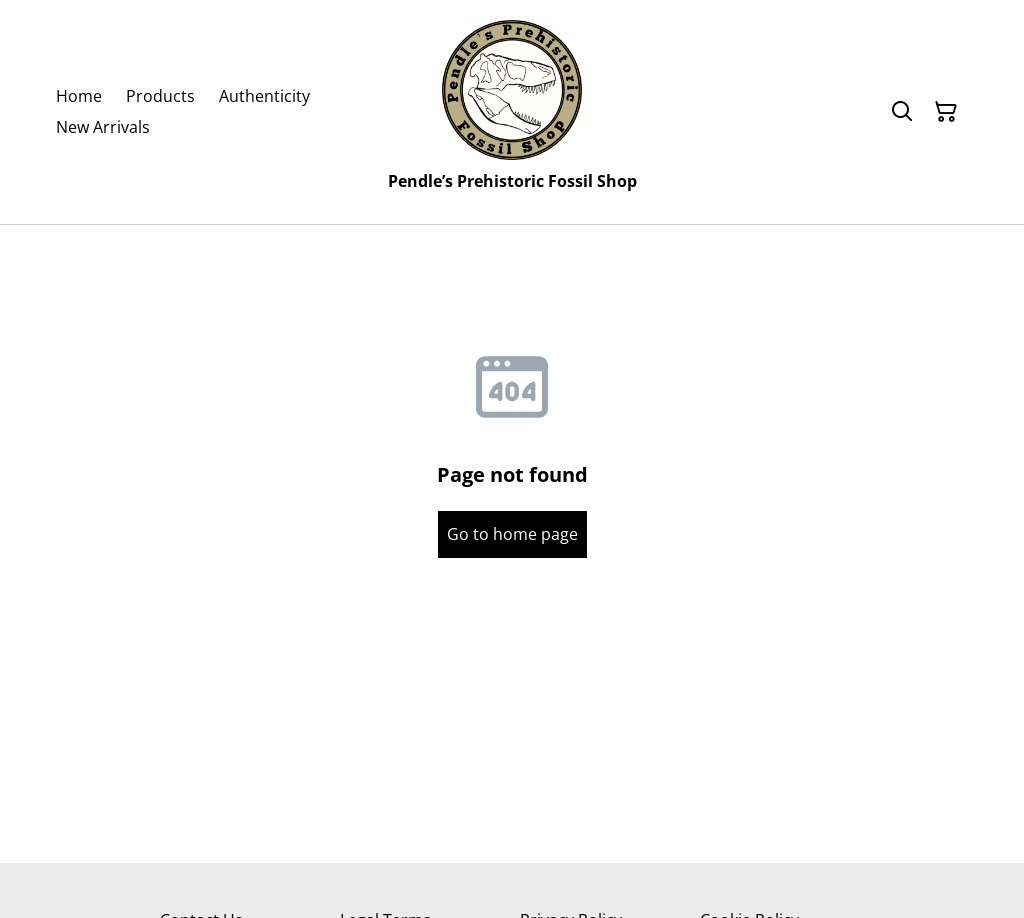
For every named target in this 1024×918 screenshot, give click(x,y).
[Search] (902, 112)
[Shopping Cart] (946, 112)
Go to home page (512, 534)
